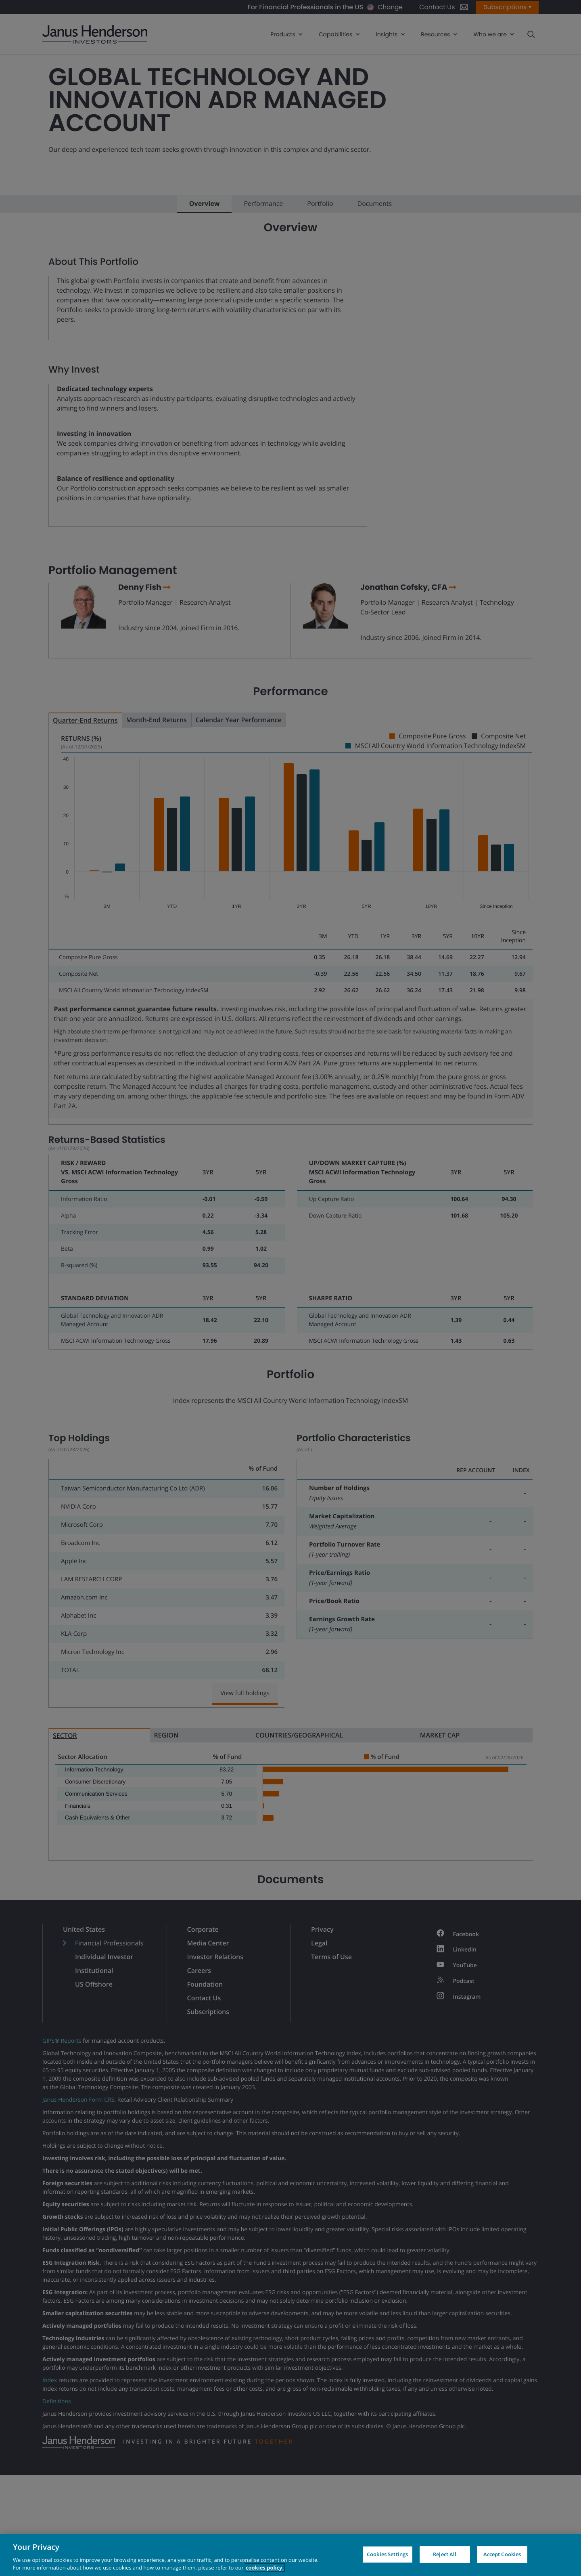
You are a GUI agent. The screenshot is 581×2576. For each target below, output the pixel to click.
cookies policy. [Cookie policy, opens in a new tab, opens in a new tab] (265, 2567)
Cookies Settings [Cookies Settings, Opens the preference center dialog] (387, 2554)
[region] (290, 2555)
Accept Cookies (502, 2554)
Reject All (444, 2554)
